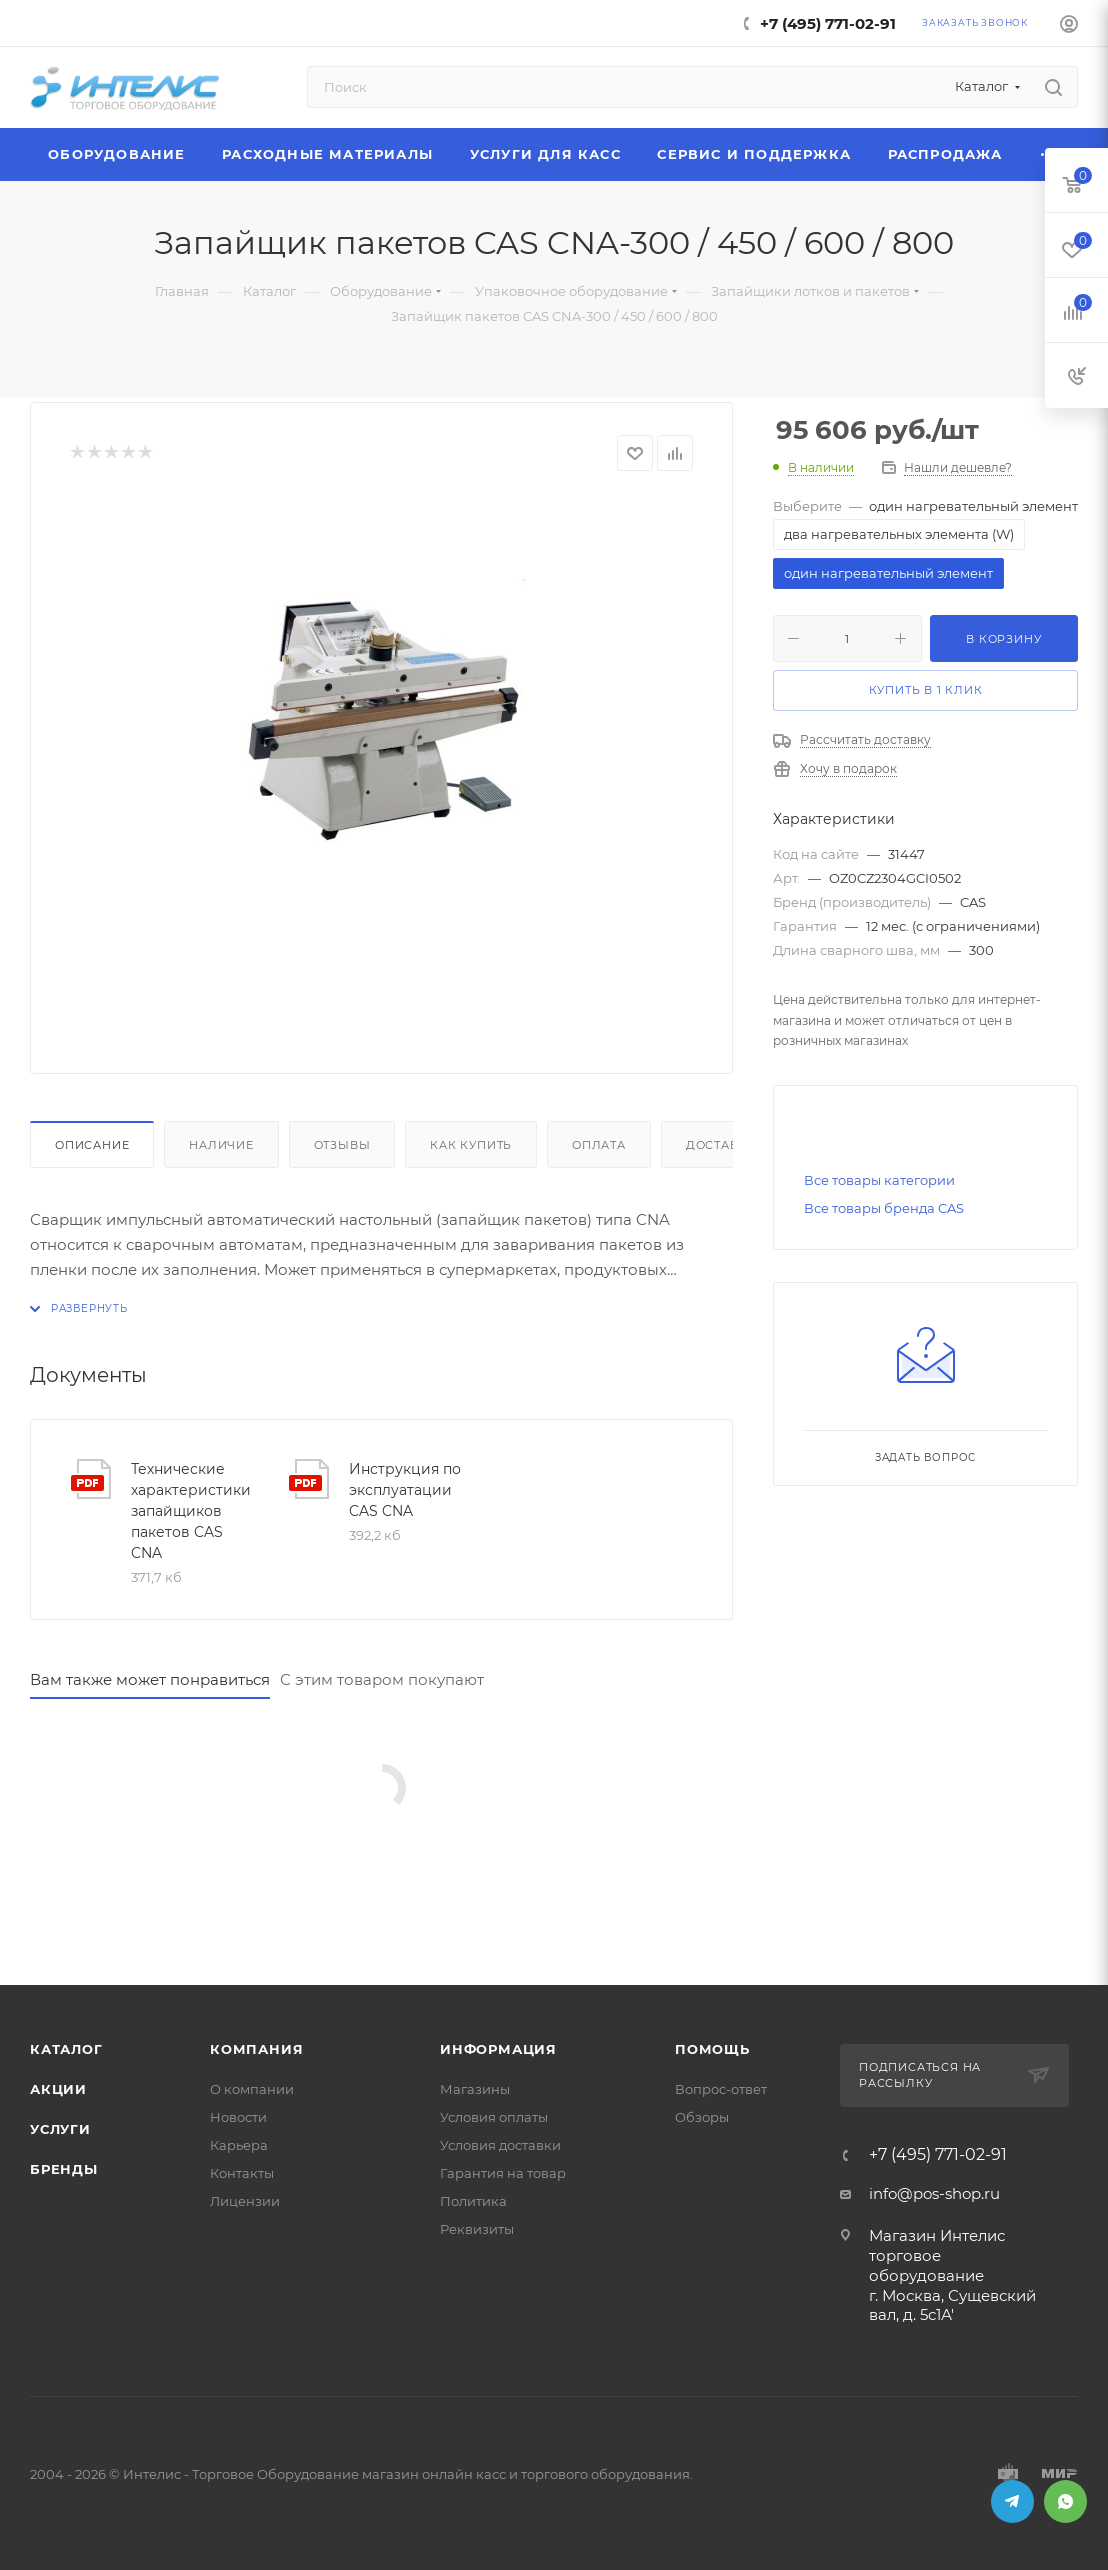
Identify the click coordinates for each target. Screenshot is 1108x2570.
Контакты (242, 2173)
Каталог (66, 2049)
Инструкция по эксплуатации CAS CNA (405, 1490)
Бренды (64, 2169)
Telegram (1012, 2501)
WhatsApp (1065, 2501)
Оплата (599, 1145)
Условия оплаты (494, 2117)
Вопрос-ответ (721, 2089)
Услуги (60, 2129)
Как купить (471, 1145)
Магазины (475, 2089)
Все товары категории (879, 1180)
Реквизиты (477, 2229)
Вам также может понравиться (150, 1679)
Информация (498, 2049)
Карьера (239, 2145)
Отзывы (342, 1145)
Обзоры (702, 2117)
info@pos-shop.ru (934, 2193)
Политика (473, 2201)
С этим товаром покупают (382, 1679)
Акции (58, 2089)
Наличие (221, 1145)
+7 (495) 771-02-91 (828, 23)
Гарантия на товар (503, 2173)
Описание (92, 1145)
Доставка (721, 1145)
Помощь (712, 2049)
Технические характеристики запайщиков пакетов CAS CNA (191, 1511)
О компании (252, 2089)
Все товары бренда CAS (884, 1208)
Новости (238, 2117)
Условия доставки (500, 2145)
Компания (256, 2049)
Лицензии (245, 2201)
